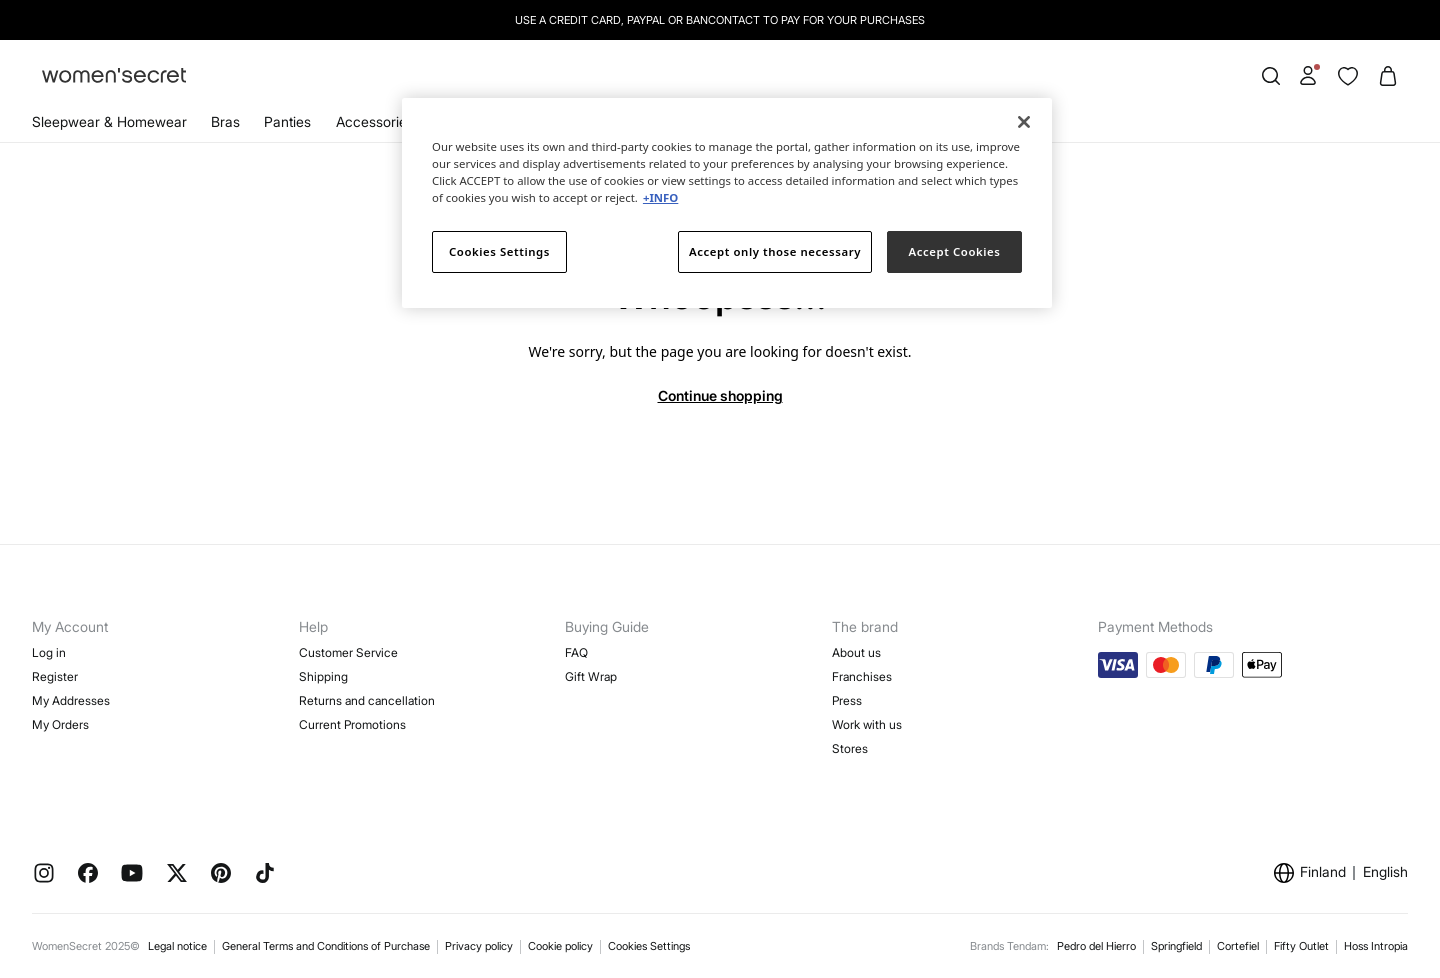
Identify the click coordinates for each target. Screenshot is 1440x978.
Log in (49, 652)
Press (847, 700)
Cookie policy (560, 946)
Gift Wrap (591, 676)
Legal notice (177, 946)
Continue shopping (720, 395)
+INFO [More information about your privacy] (660, 197)
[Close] (1024, 122)
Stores (850, 748)
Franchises (862, 676)
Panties (287, 121)
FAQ (576, 652)
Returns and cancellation (367, 700)
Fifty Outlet (1301, 946)
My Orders (60, 724)
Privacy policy (479, 946)
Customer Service (348, 652)
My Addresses (71, 700)
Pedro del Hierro (1096, 946)
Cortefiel (1238, 946)
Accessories (375, 121)
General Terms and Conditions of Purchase (326, 946)
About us (856, 652)
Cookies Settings (649, 946)
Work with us (867, 724)
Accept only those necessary (775, 251)
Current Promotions (352, 724)
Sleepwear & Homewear (109, 121)
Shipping (323, 676)
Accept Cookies (955, 251)
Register (55, 676)
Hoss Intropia (1376, 946)
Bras (225, 121)
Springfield (1176, 946)
